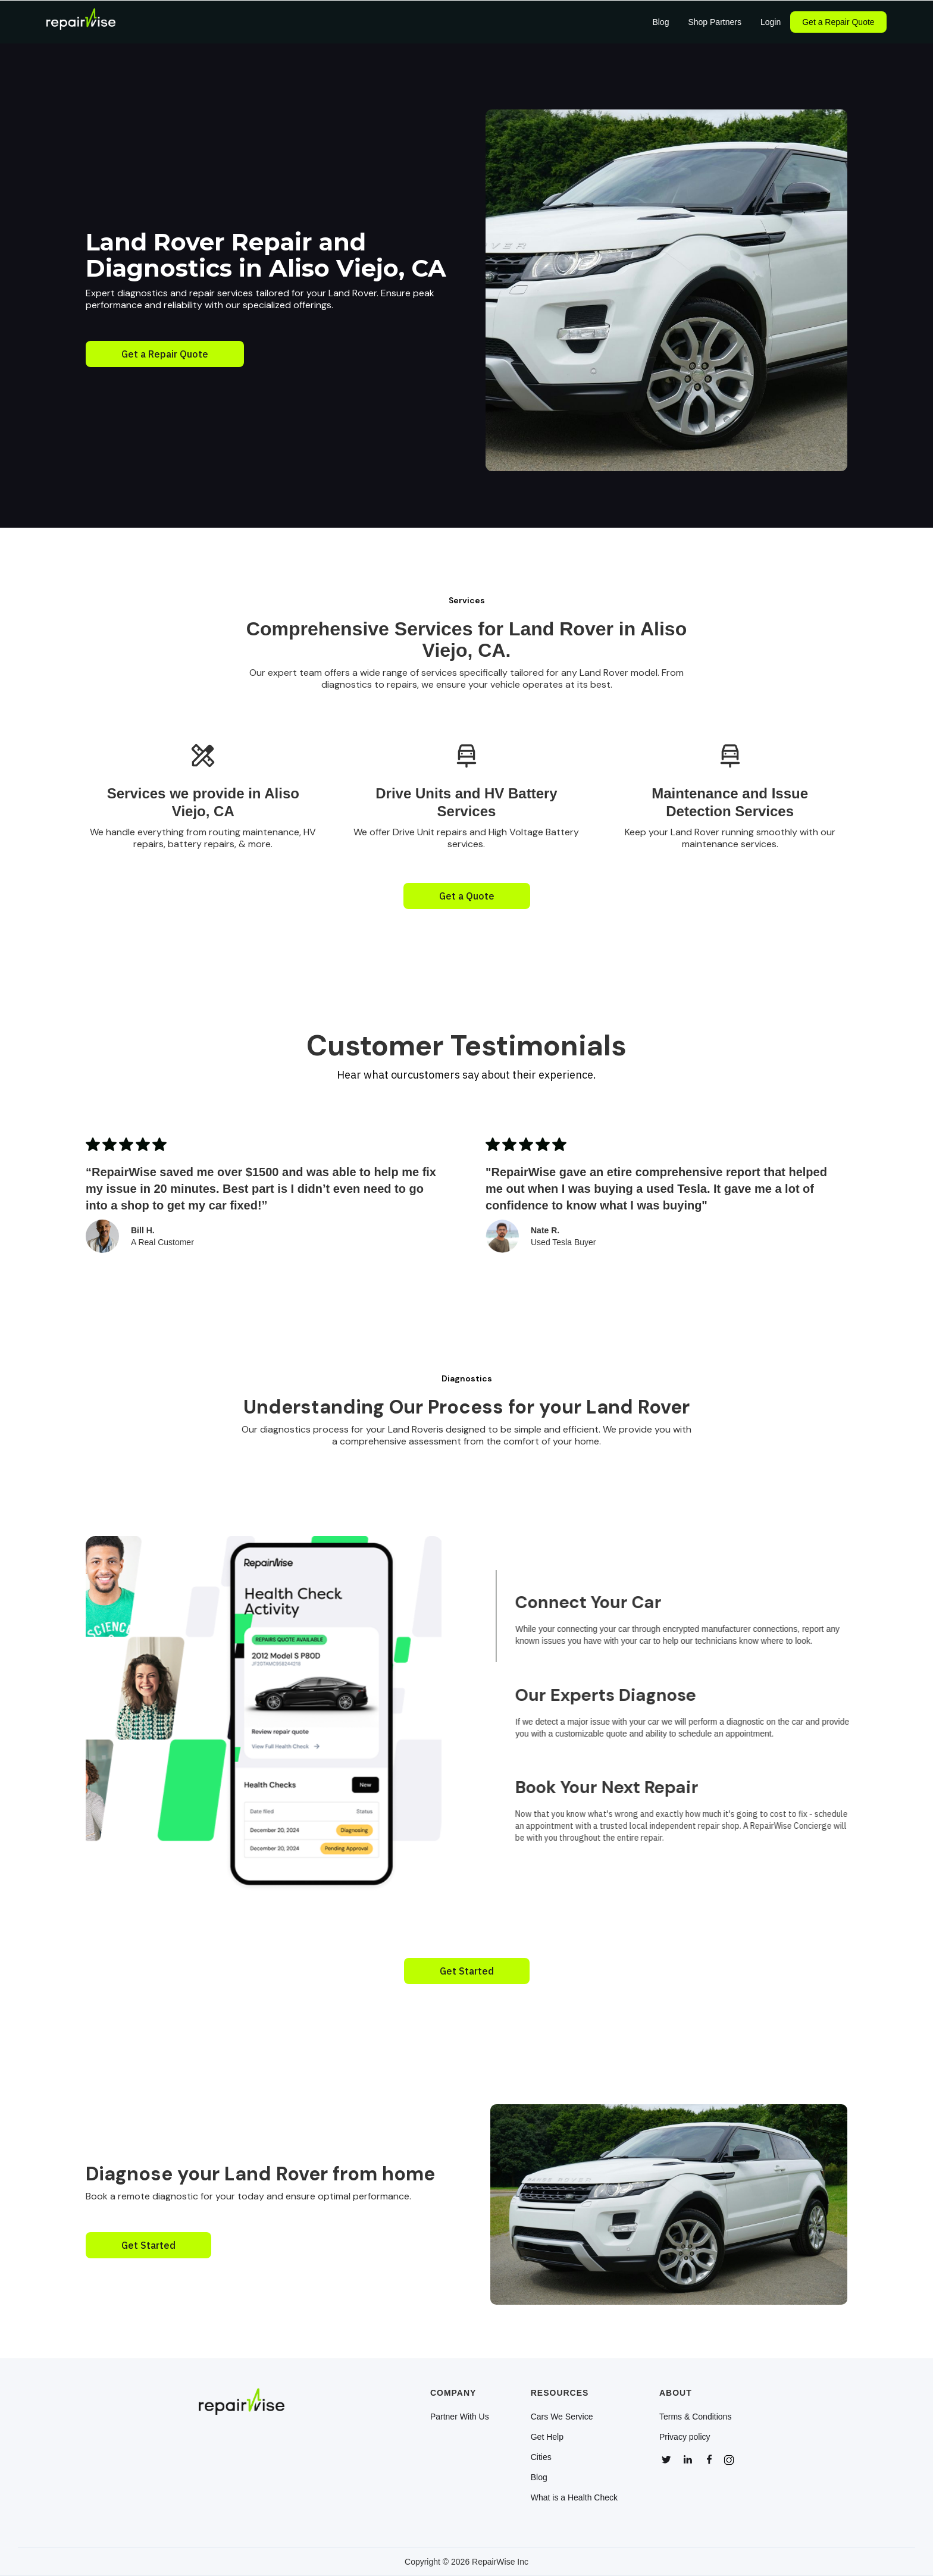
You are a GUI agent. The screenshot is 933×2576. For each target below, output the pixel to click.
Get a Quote (466, 896)
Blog (539, 2477)
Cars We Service (562, 2416)
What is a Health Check (574, 2497)
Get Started (467, 1971)
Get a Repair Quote (838, 22)
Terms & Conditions (695, 2416)
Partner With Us (459, 2416)
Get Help (547, 2437)
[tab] (693, 1616)
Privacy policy (684, 2437)
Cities (541, 2457)
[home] (80, 22)
